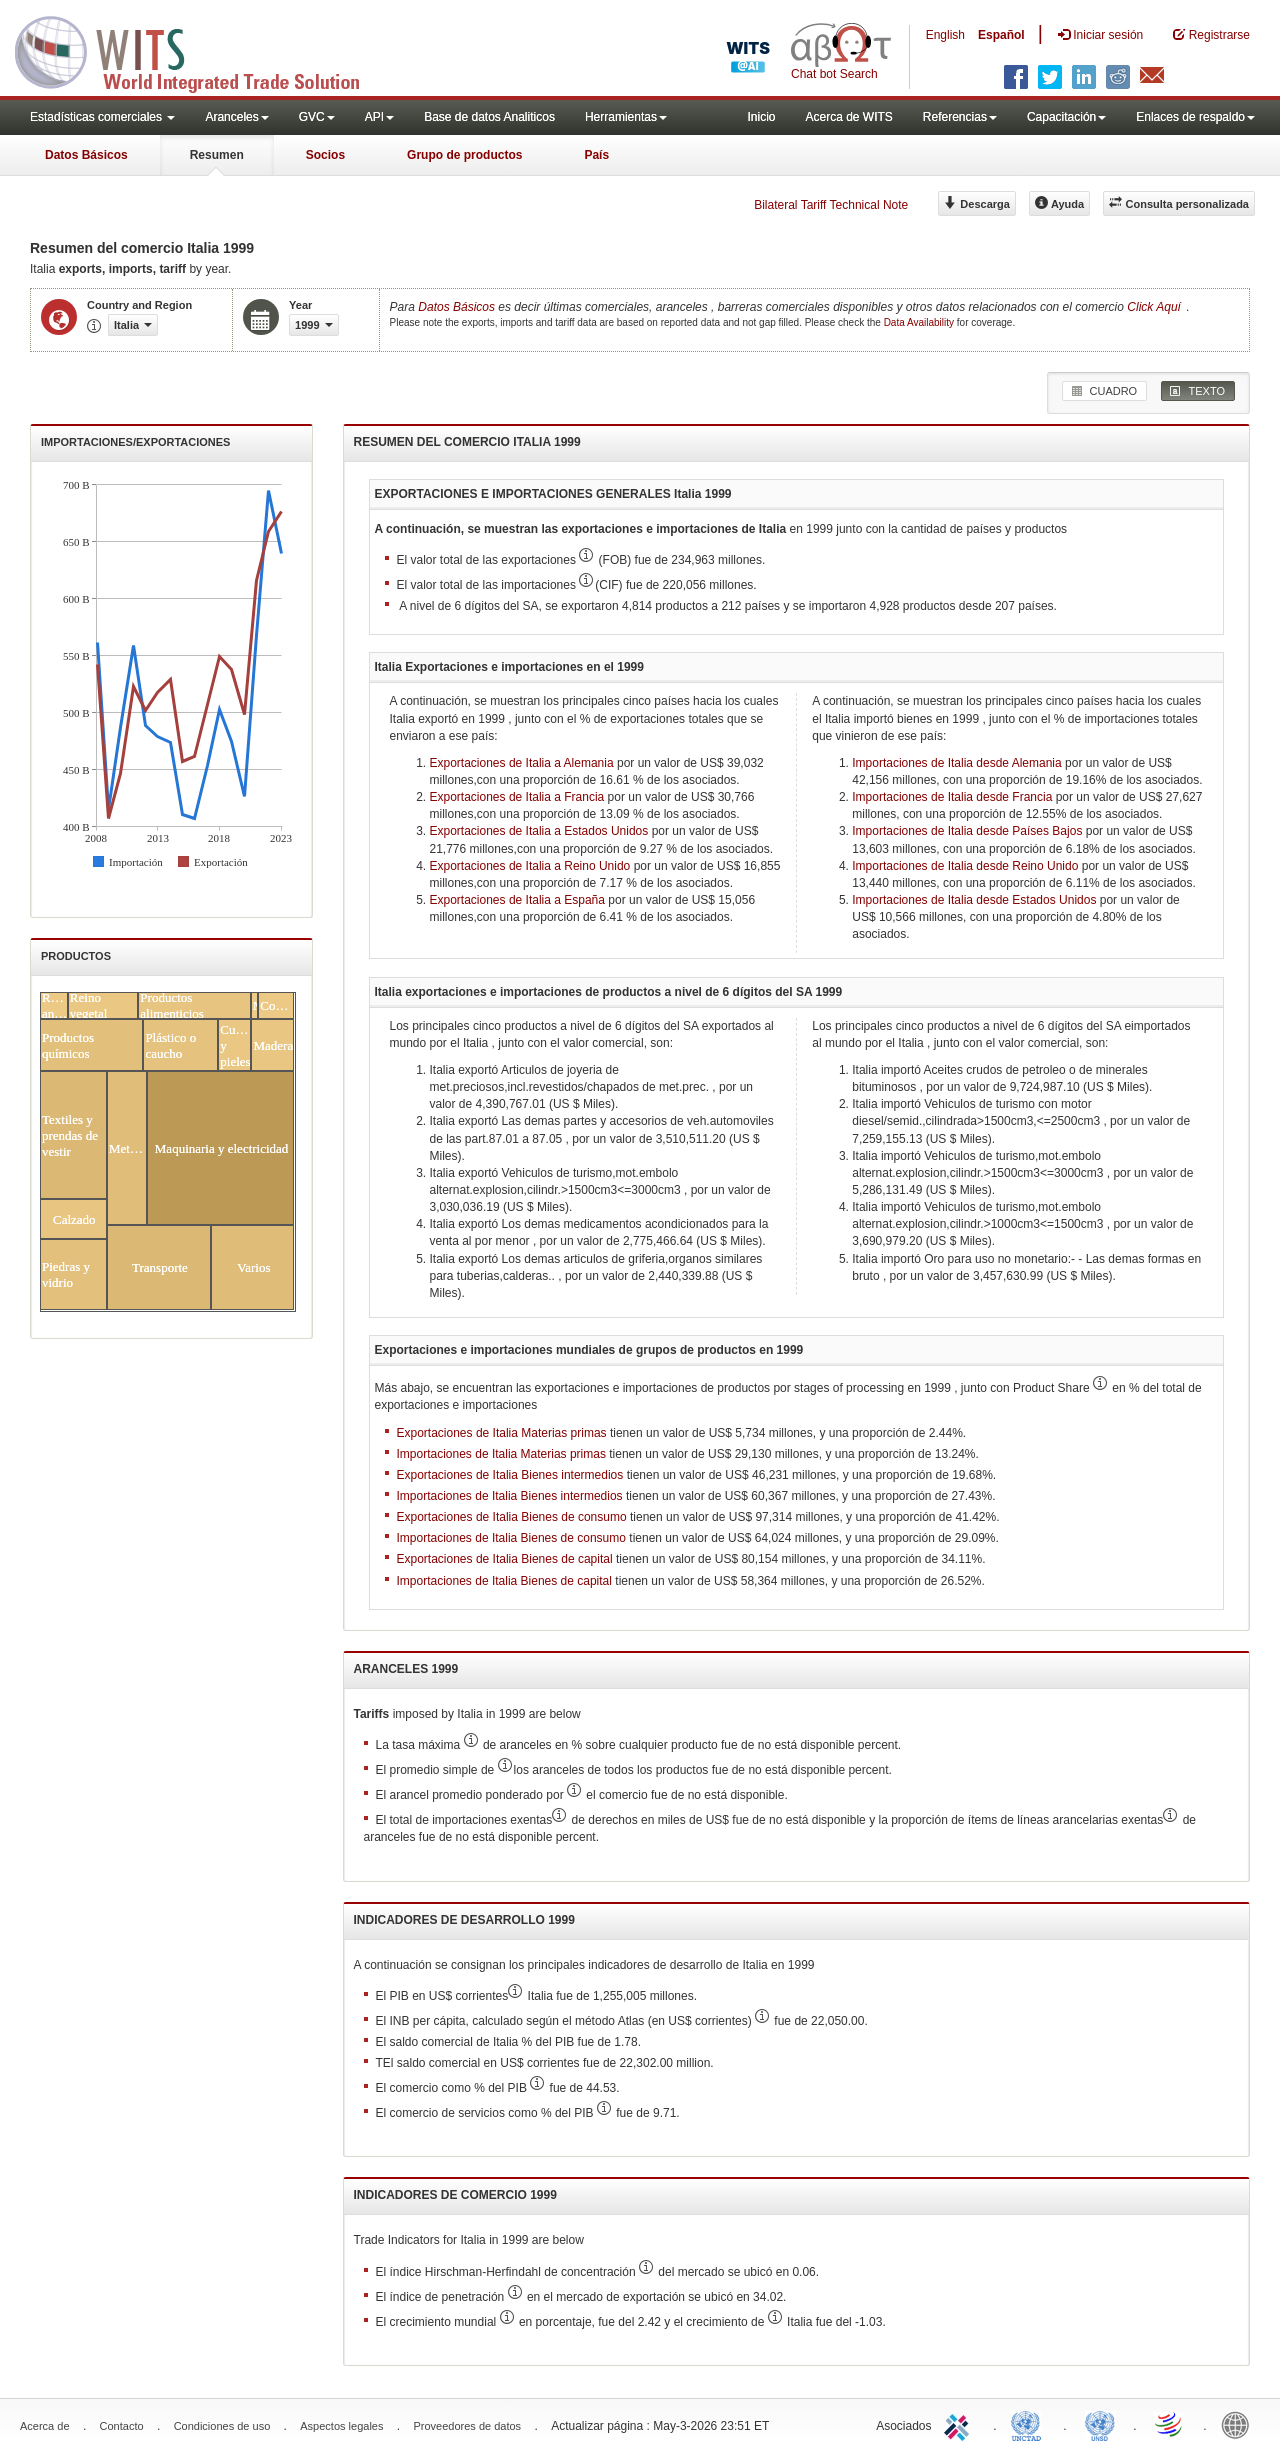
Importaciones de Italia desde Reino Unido (965, 866)
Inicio (761, 117)
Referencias (960, 117)
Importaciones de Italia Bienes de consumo (511, 1538)
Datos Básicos (86, 155)
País (596, 155)
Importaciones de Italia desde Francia (952, 797)
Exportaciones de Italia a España (517, 900)
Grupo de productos (464, 155)
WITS (200, 50)
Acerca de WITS (848, 117)
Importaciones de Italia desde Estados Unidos (974, 900)
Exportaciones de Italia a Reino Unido (530, 866)
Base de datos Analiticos (489, 117)
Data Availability (920, 322)
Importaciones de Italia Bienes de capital (504, 1581)
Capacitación (1066, 117)
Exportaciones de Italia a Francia (517, 797)
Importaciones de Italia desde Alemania (956, 763)
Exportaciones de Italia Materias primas (502, 1433)
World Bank (1240, 2424)
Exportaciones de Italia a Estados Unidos (539, 831)
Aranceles (236, 117)
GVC (317, 117)
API (379, 117)
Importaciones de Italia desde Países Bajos (967, 831)
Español (1001, 35)
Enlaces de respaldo (1195, 117)
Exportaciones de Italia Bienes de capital (505, 1559)
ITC (960, 2424)
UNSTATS (1100, 2424)
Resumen (217, 155)
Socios (325, 155)
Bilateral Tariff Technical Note (831, 205)
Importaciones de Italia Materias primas (501, 1454)
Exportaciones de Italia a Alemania (522, 763)
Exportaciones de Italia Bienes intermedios (510, 1475)
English (945, 35)
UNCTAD (1030, 2424)
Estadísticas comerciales (102, 117)
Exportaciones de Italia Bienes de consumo (512, 1517)
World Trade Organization (1170, 2424)
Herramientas (626, 117)
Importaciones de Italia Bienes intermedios (510, 1496)
